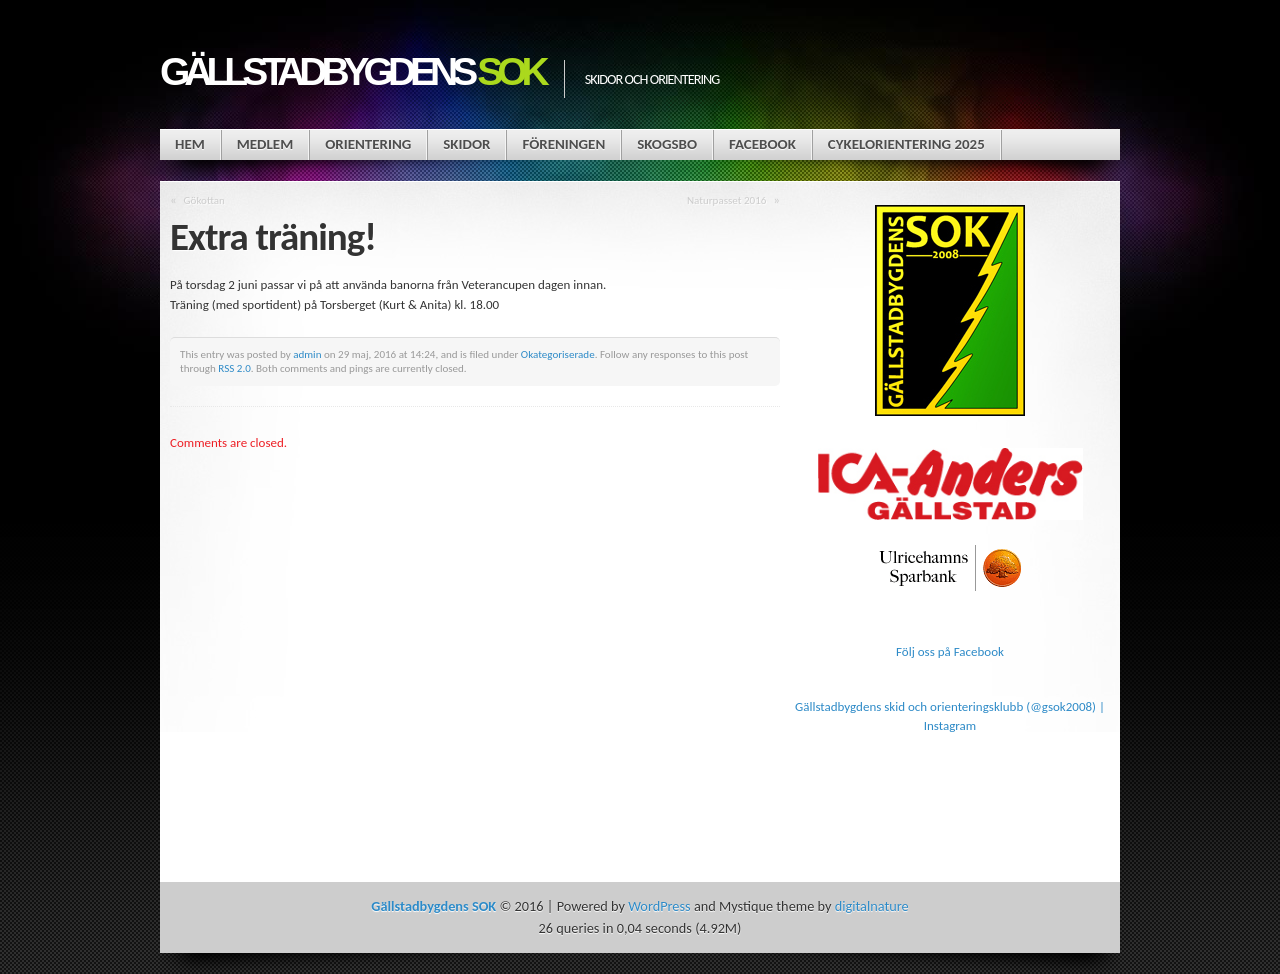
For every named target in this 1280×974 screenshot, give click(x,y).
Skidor (466, 144)
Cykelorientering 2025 (906, 144)
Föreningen (563, 144)
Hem (190, 144)
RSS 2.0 (234, 368)
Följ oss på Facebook (950, 651)
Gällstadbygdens (352, 71)
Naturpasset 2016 (726, 200)
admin (307, 354)
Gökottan (204, 200)
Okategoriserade (558, 354)
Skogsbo (667, 144)
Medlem (265, 144)
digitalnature (872, 906)
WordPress (659, 906)
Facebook (762, 144)
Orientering (368, 144)
